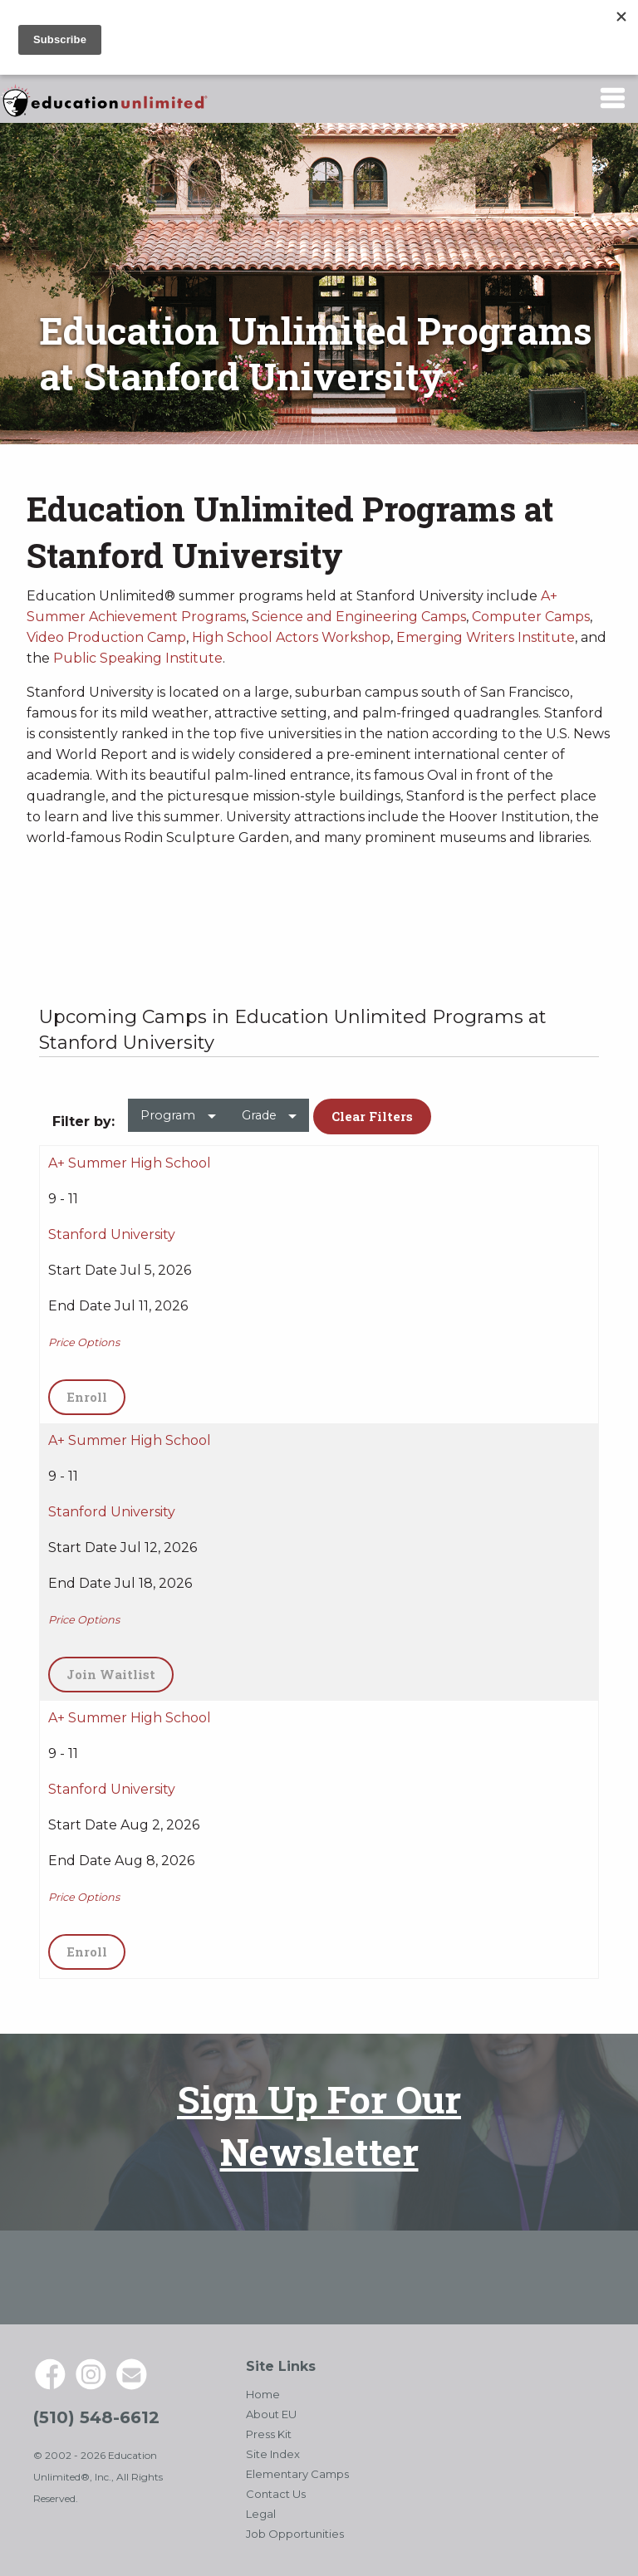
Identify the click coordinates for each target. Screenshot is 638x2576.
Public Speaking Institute (138, 658)
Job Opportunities (295, 2533)
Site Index (273, 2454)
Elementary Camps (297, 2474)
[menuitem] (178, 1122)
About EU (271, 2414)
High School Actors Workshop (291, 637)
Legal (261, 2513)
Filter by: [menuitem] (83, 1121)
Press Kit (269, 2434)
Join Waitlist (110, 1674)
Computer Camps (531, 616)
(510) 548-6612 (96, 2417)
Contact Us (276, 2493)
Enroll (86, 1396)
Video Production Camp (106, 637)
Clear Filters (372, 1116)
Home (263, 2394)
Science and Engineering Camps (359, 616)
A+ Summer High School (129, 1163)
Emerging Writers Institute (485, 637)
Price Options (84, 1342)
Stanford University (111, 1234)
